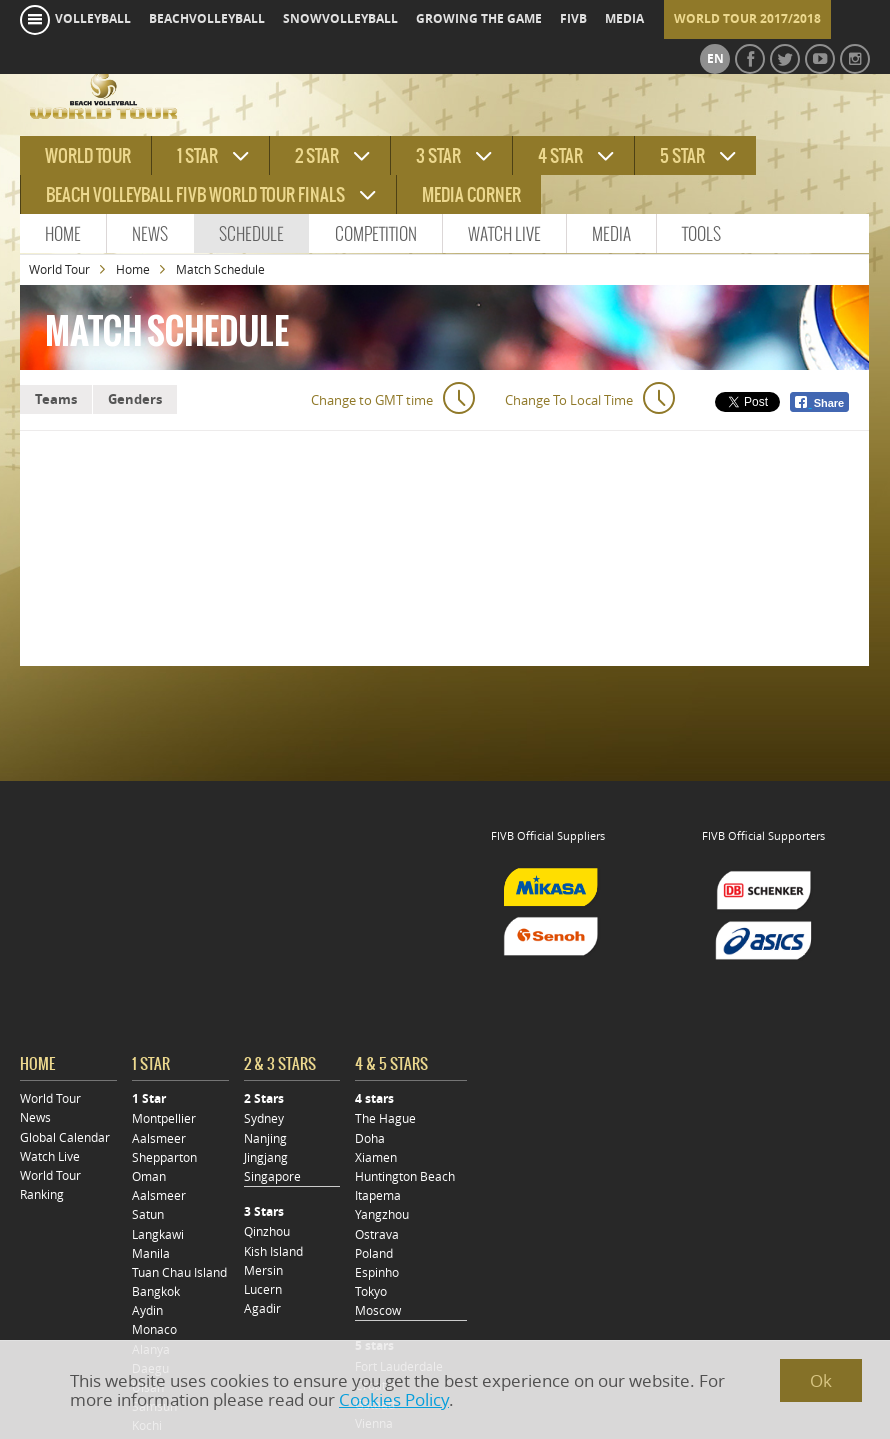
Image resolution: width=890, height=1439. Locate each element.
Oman (149, 1176)
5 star (682, 156)
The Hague (385, 1118)
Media (611, 234)
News (150, 234)
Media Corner (471, 195)
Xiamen (376, 1157)
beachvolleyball (207, 19)
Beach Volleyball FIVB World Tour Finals (195, 195)
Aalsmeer (159, 1138)
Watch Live (504, 234)
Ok (821, 1380)
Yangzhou (382, 1214)
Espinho (377, 1272)
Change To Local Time (569, 400)
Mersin (263, 1270)
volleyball (93, 19)
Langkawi (158, 1234)
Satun (148, 1214)
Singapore (272, 1176)
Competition (376, 234)
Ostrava (377, 1234)
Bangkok (156, 1291)
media (624, 19)
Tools (701, 234)
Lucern (263, 1289)
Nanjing (265, 1138)
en (715, 59)
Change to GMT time (372, 400)
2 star (317, 156)
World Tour (59, 269)
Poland (374, 1253)
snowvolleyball (340, 19)
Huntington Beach (405, 1176)
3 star (438, 156)
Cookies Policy (394, 1399)
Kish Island (273, 1251)
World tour (88, 156)
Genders (135, 399)
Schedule (251, 234)
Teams (56, 399)
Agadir (262, 1308)
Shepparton (164, 1157)
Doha (370, 1138)
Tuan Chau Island (179, 1272)
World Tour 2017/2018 (747, 19)
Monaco (154, 1329)
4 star (560, 156)
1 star (197, 156)
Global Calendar (65, 1137)
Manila (151, 1253)
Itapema (378, 1195)
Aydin (147, 1310)
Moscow (378, 1310)
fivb (573, 19)
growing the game (479, 19)
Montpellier (164, 1118)
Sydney (264, 1118)
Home (63, 234)
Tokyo (371, 1291)
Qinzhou (267, 1231)
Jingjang (266, 1157)
